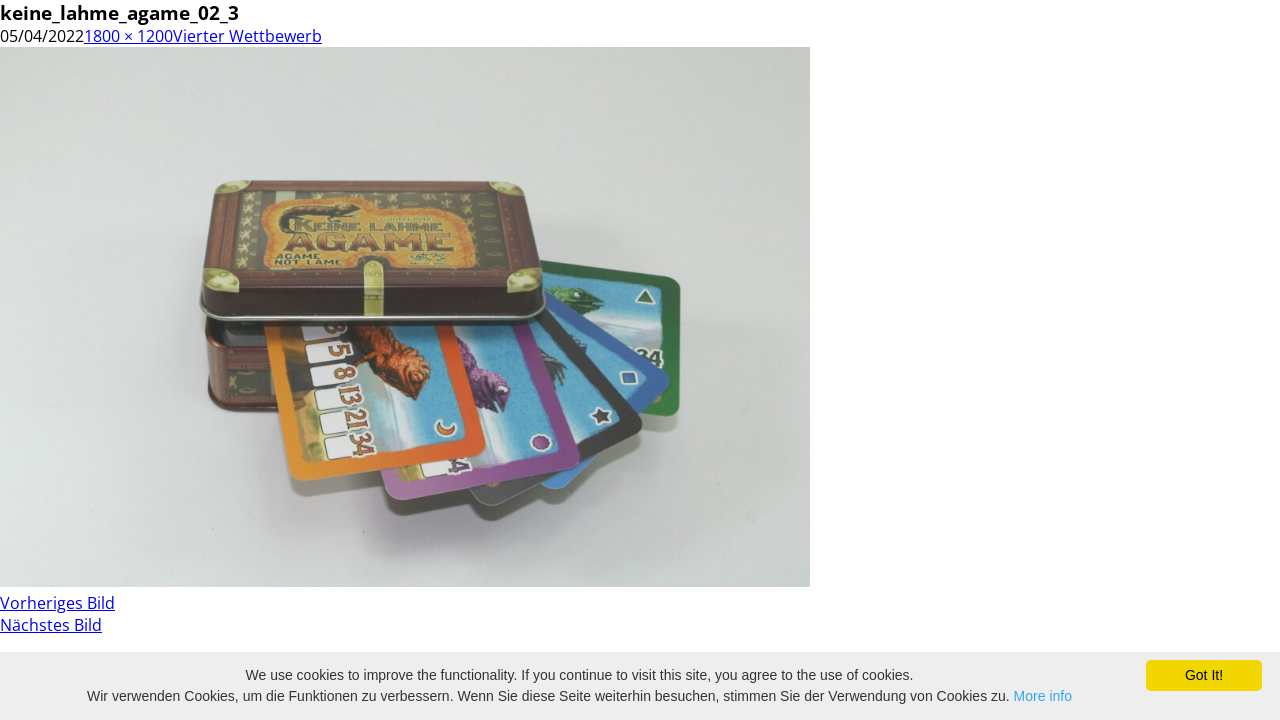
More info (1043, 696)
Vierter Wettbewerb (247, 36)
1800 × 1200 (128, 36)
